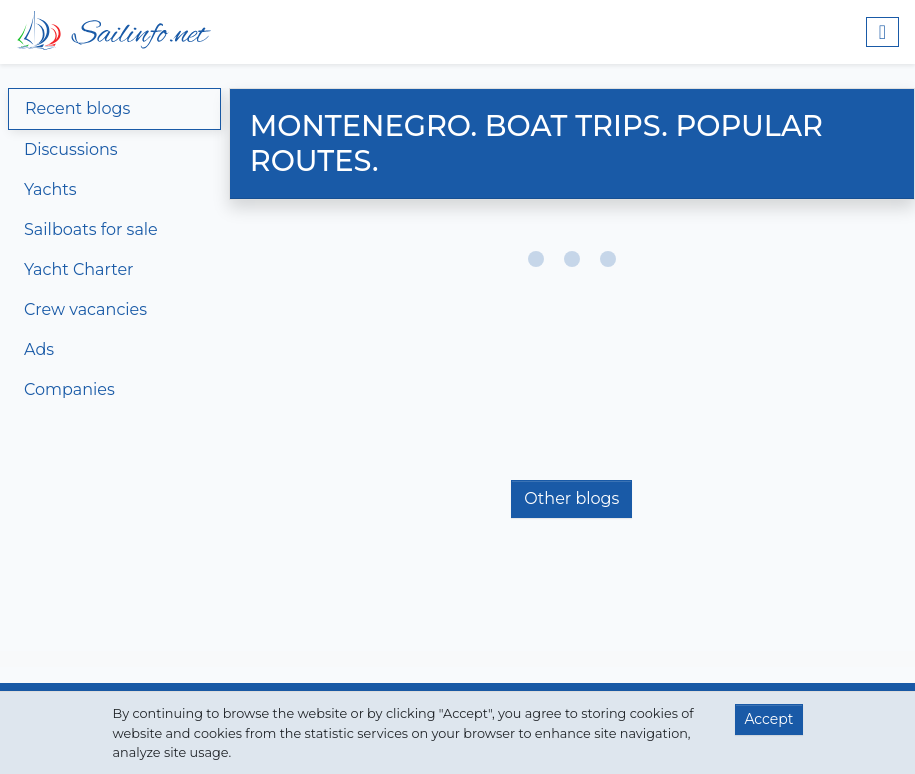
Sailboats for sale (91, 229)
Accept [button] (768, 719)
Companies (69, 389)
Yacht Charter (78, 269)
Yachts (50, 189)
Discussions (71, 149)
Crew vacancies (85, 309)
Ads (39, 349)
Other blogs (571, 498)
